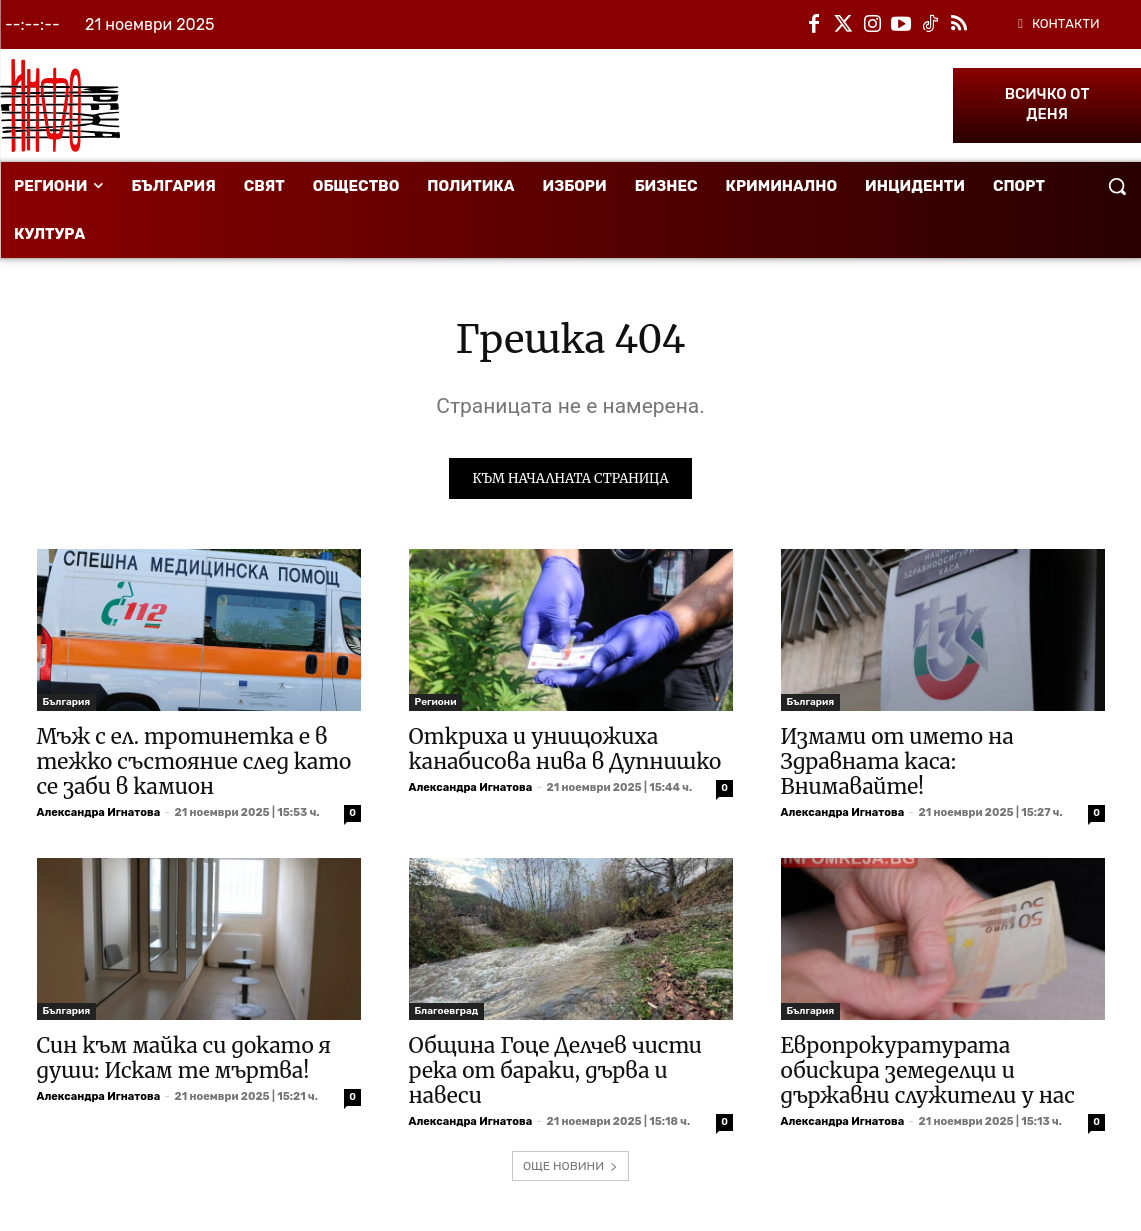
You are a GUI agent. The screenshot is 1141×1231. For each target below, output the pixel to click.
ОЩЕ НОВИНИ (570, 1168)
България (67, 704)
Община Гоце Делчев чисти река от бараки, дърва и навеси (556, 1072)
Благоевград (447, 1013)
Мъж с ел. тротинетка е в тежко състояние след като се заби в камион (194, 763)
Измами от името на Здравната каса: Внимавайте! (897, 763)
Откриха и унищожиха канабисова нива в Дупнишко (565, 751)
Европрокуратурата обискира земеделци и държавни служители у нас (928, 1072)
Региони (436, 704)
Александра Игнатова (99, 814)
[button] (1117, 186)
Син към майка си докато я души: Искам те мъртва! (184, 1060)
